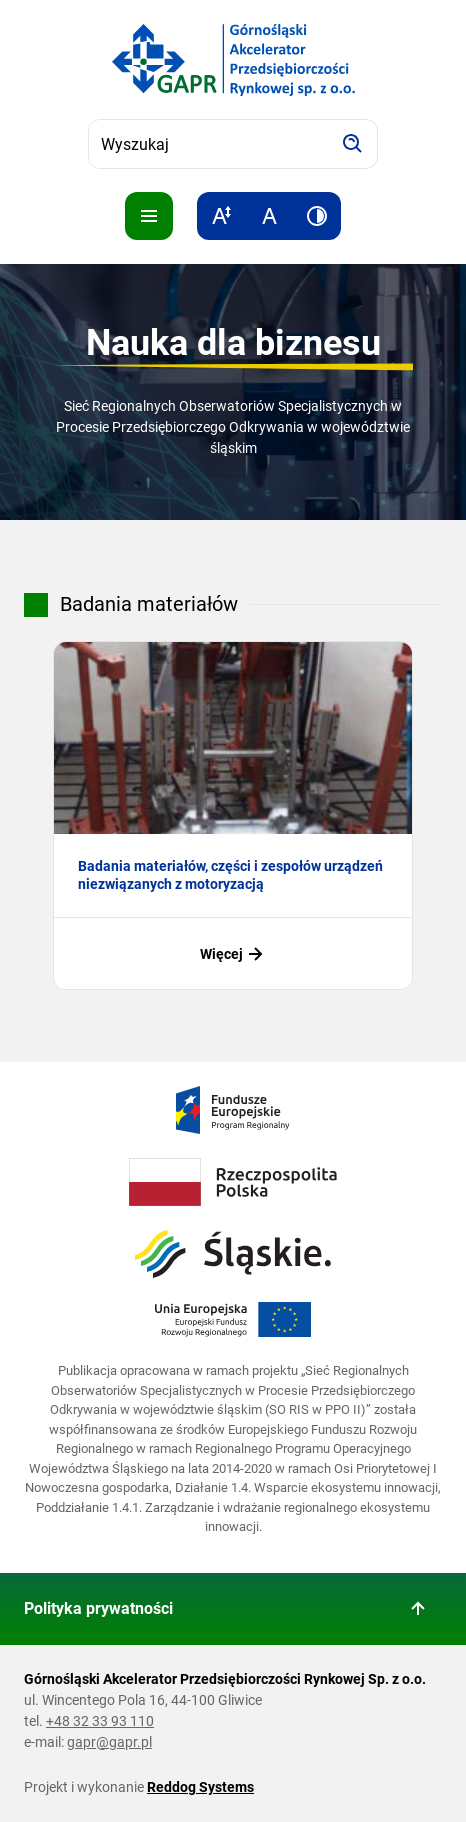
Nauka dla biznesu (233, 343)
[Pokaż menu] (149, 216)
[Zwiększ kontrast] (317, 216)
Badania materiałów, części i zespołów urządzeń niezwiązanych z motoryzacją (230, 875)
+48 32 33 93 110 (100, 1721)
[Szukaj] (353, 144)
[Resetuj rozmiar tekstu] (269, 216)
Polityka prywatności (98, 1608)
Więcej (233, 954)
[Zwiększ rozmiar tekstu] (221, 216)
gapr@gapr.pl (109, 1742)
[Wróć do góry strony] (418, 1609)
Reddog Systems (200, 1787)
